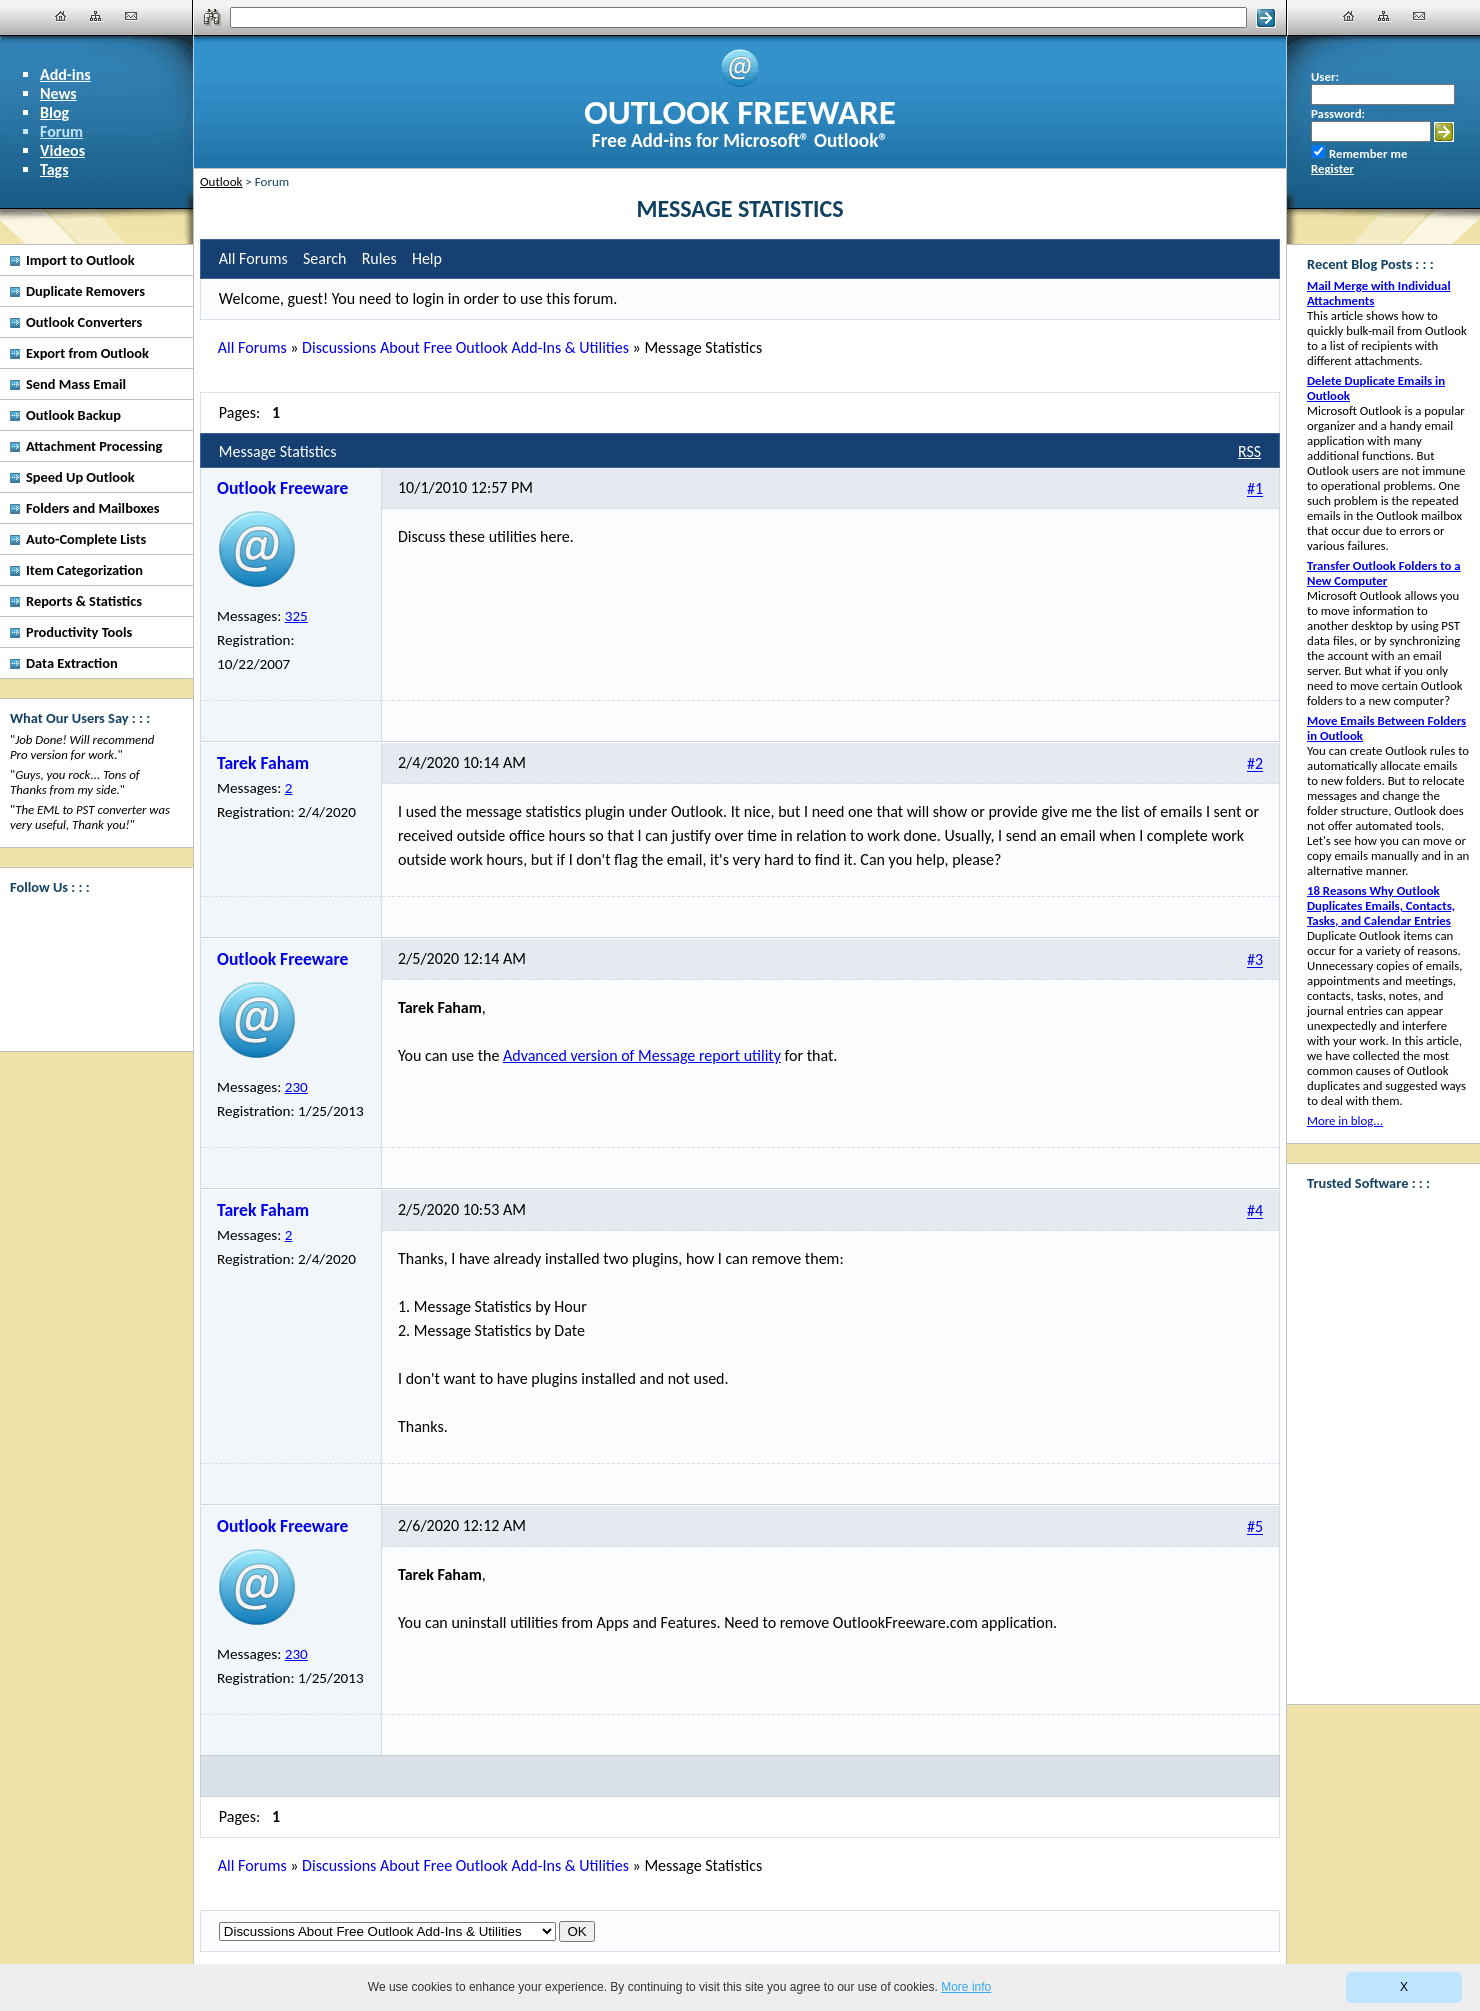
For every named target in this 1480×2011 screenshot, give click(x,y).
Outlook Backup (73, 415)
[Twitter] (90, 1006)
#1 (1255, 489)
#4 (1255, 1211)
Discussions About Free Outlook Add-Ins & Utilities (465, 347)
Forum (61, 131)
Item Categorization (84, 570)
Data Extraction (72, 663)
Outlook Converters (84, 322)
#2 (1255, 764)
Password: (1338, 113)
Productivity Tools (79, 632)
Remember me (1368, 153)
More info (966, 1987)
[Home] (61, 16)
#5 (1255, 1527)
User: (1325, 76)
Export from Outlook (87, 353)
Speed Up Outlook (80, 477)
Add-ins (65, 74)
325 (296, 616)
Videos (62, 150)
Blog (54, 112)
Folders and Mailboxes (93, 508)
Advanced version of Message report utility (642, 1055)
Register (1332, 168)
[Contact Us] (131, 16)
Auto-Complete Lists (86, 539)
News (58, 93)
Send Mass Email (76, 384)
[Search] (738, 17)
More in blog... (1345, 1120)
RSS (1249, 451)
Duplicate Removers (85, 291)
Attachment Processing (94, 446)
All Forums (252, 347)
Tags (54, 169)
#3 (1255, 960)
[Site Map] (96, 16)
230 (296, 1087)
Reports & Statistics (84, 601)
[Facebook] (90, 931)
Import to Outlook (80, 260)
